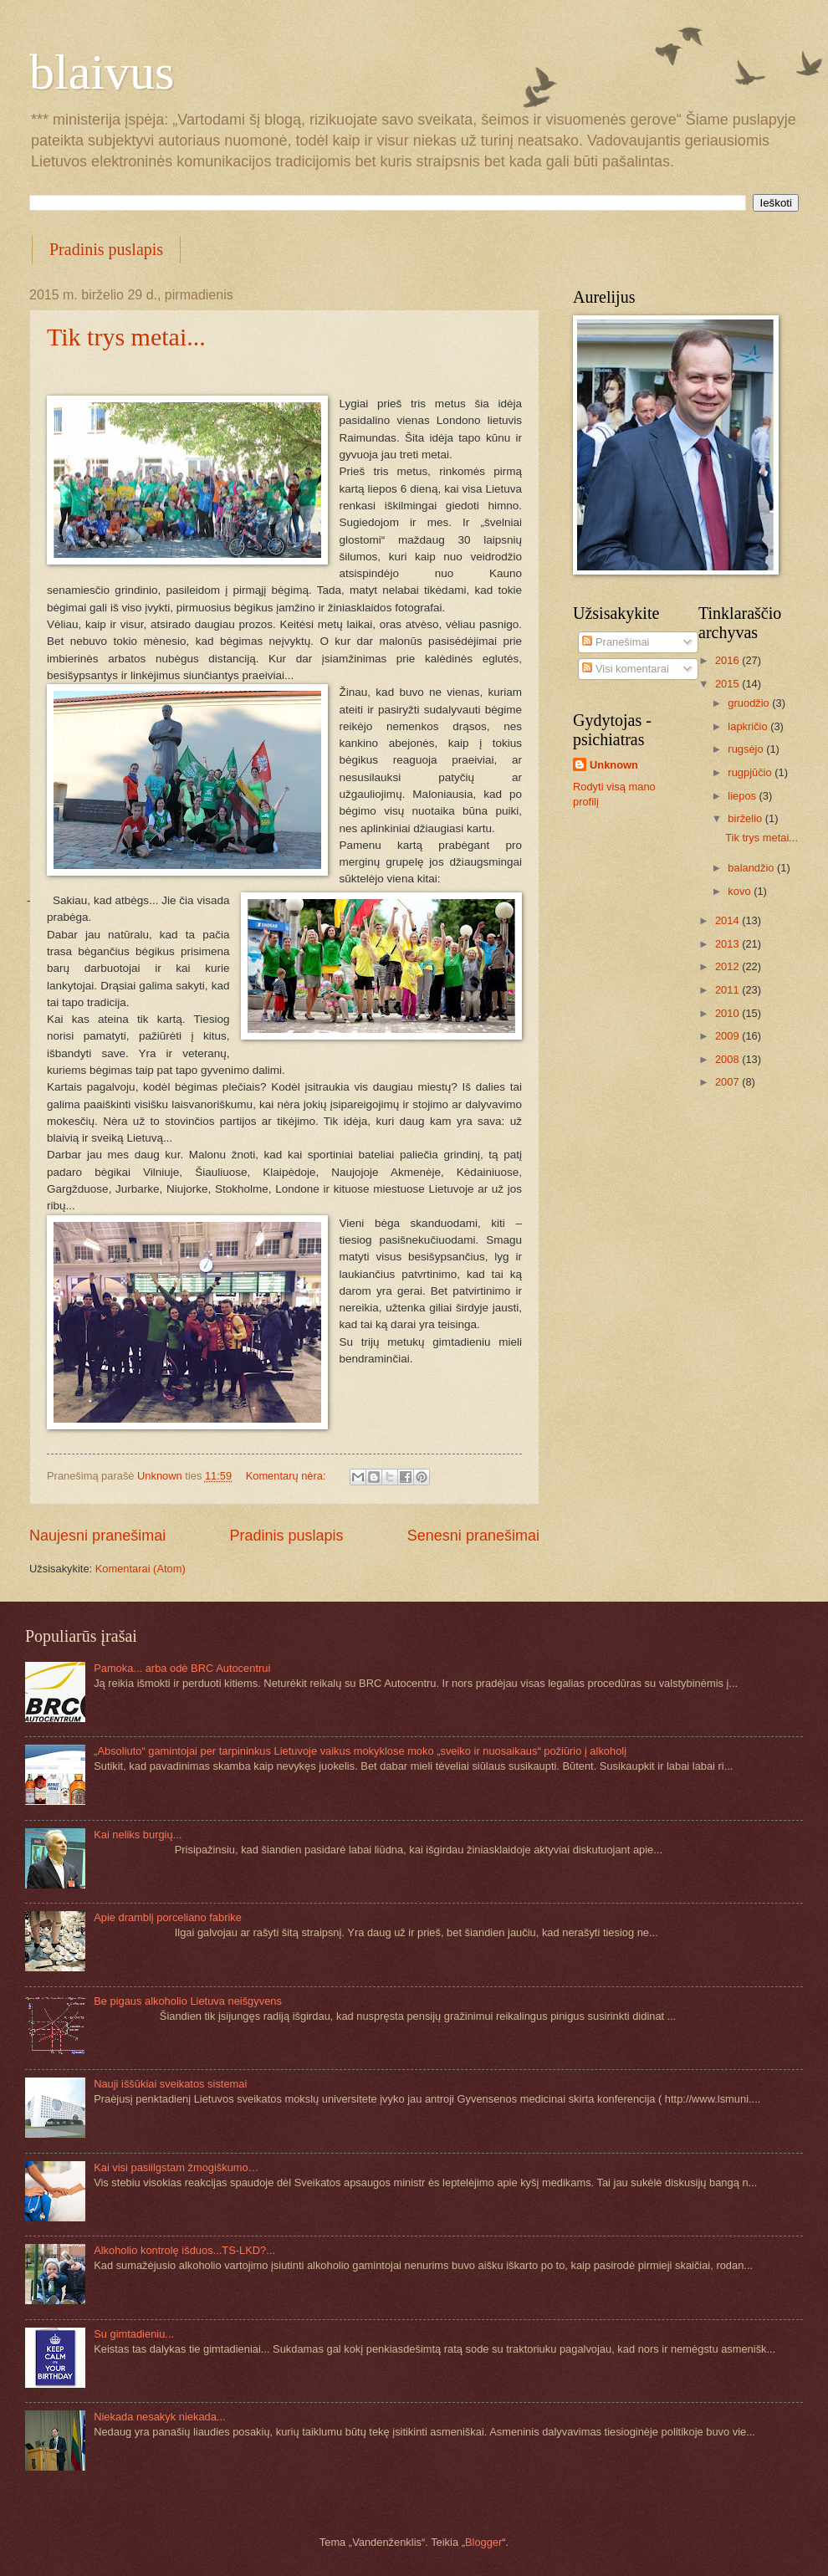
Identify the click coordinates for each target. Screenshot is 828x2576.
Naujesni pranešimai (97, 1535)
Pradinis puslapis (106, 249)
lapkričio (749, 726)
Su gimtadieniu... (134, 2334)
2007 (728, 1082)
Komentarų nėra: (287, 1475)
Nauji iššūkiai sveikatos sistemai (170, 2084)
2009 (728, 1036)
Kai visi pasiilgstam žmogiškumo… (176, 2167)
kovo (741, 891)
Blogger (483, 2542)
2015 (728, 683)
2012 (728, 966)
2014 (728, 920)
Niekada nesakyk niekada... (159, 2416)
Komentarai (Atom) (140, 1568)
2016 (728, 660)
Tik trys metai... (126, 336)
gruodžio (750, 703)
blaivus (101, 72)
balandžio (752, 867)
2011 (728, 990)
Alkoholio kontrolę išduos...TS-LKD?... (184, 2250)
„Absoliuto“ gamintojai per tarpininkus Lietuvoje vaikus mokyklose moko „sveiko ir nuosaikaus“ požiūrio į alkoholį (360, 1751)
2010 (728, 1013)
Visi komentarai (625, 668)
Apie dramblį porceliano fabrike (168, 1917)
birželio (746, 818)
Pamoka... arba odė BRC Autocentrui (182, 1668)
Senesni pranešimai (473, 1535)
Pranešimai (615, 642)
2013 (728, 944)
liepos (743, 796)
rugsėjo (747, 749)
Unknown (614, 765)
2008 (728, 1059)
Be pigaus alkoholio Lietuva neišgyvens (188, 2001)
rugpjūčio (751, 772)
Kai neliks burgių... (137, 1834)
